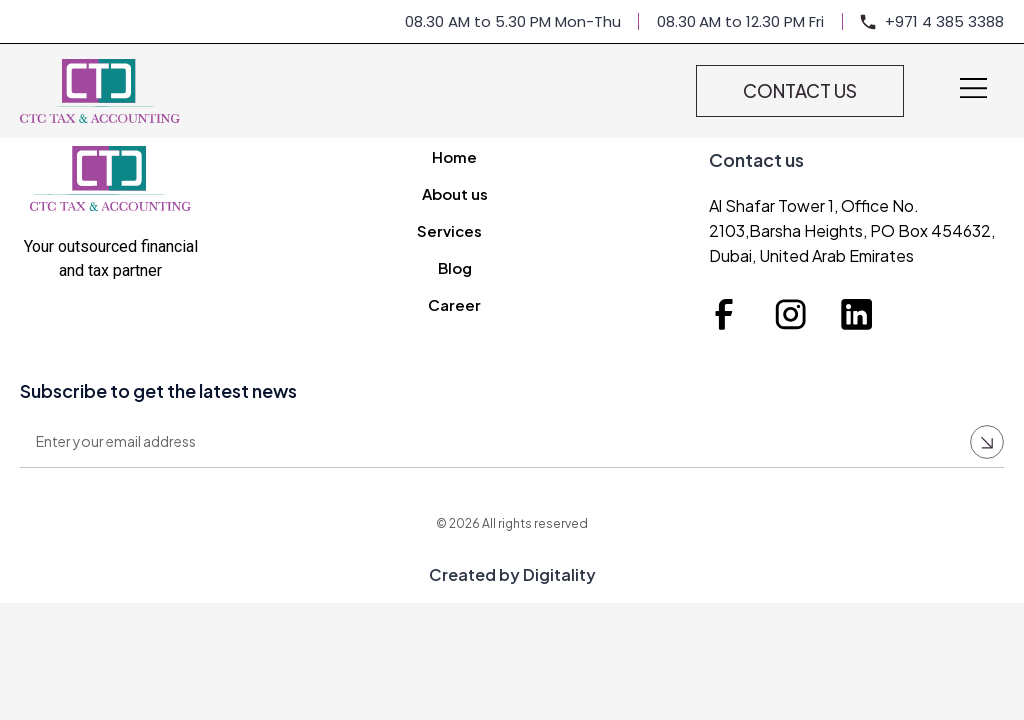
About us (455, 193)
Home (454, 156)
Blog (455, 267)
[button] (974, 89)
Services (454, 231)
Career (454, 304)
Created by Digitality (512, 574)
